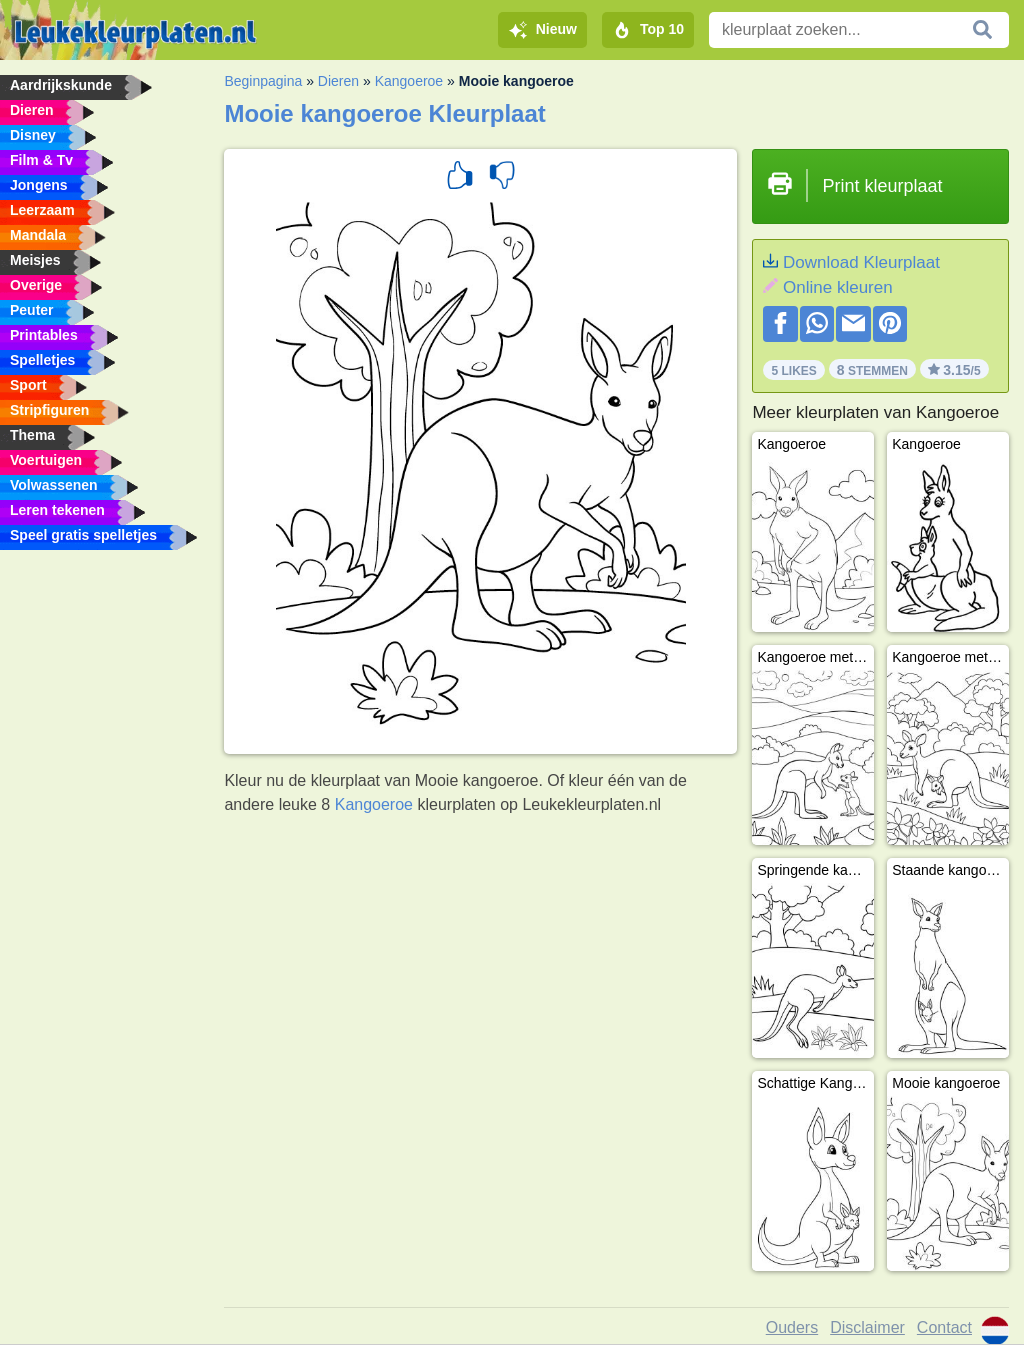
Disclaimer (867, 1327)
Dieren (338, 81)
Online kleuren (838, 287)
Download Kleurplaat (861, 262)
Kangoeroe (409, 81)
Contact (944, 1327)
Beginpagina (263, 81)
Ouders (792, 1327)
